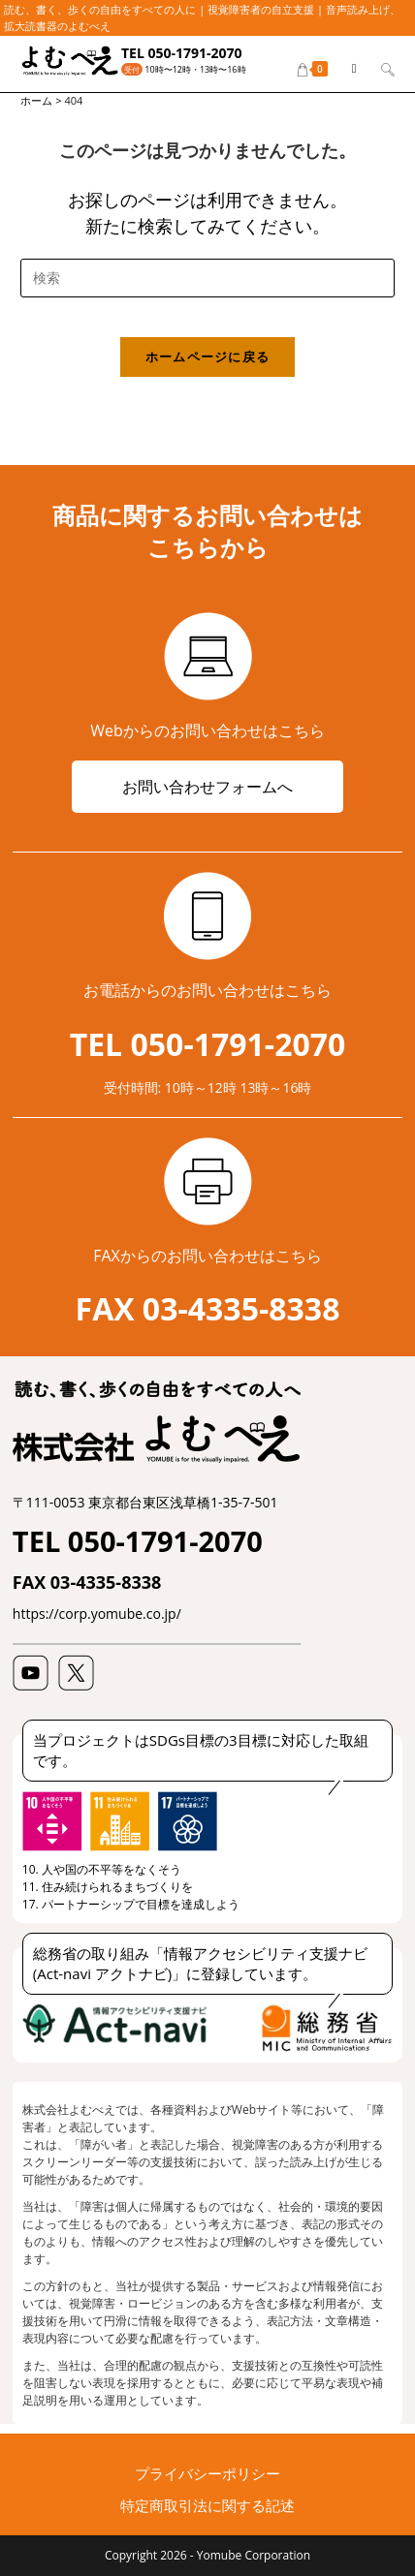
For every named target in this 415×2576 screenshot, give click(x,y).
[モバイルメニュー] (349, 68)
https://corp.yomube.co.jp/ (97, 1613)
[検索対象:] (381, 68)
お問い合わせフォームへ (207, 786)
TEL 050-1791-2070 (181, 53)
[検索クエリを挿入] (207, 278)
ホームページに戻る (208, 356)
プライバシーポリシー (207, 2473)
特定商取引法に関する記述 (207, 2505)
